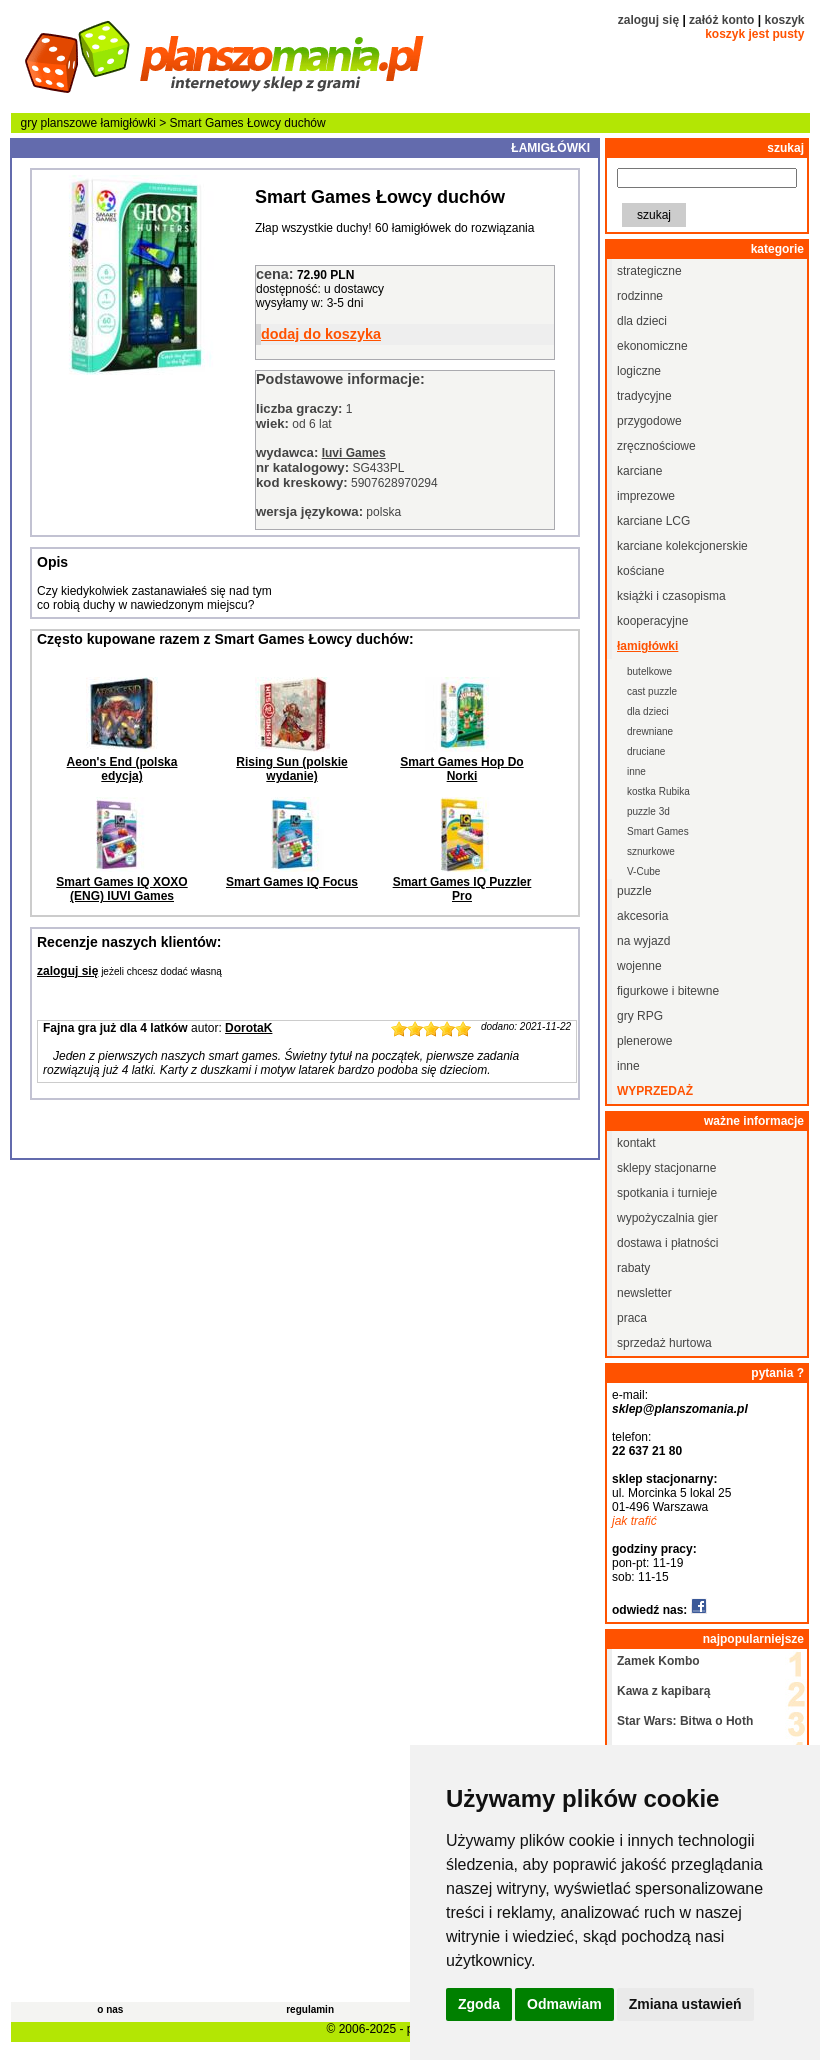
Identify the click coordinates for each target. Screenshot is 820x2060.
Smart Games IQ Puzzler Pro (462, 889)
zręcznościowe (656, 446)
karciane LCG (653, 521)
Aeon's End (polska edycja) (122, 769)
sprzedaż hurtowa (664, 1343)
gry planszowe (59, 123)
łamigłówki (128, 123)
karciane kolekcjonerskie (682, 546)
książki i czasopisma (671, 596)
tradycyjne (644, 396)
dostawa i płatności (667, 1243)
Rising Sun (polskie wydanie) (291, 769)
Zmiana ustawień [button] (685, 2004)
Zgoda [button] (479, 2004)
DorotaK (248, 1028)
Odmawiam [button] (564, 2004)
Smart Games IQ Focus (292, 882)
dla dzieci (642, 321)
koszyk (784, 20)
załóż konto (721, 20)
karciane (639, 471)
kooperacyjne (652, 621)
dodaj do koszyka (321, 334)
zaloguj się (648, 20)
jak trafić (634, 1521)
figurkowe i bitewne (668, 991)
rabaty (633, 1268)
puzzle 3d (648, 811)
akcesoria (642, 916)
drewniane (650, 731)
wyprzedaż (655, 1091)
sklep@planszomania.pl (680, 1409)
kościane (640, 571)
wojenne (639, 966)
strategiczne (649, 271)
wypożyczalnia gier (667, 1218)
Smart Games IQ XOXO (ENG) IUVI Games (121, 889)
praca (632, 1318)
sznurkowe (651, 851)
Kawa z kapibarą (663, 1691)
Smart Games (658, 831)
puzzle (634, 891)
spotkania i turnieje (667, 1193)
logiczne (639, 371)
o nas (110, 2009)
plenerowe (644, 1041)
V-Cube (643, 871)
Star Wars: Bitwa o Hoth (685, 1721)
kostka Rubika (658, 791)
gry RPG (640, 1016)
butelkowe (649, 671)
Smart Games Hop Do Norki (461, 769)
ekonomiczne (652, 346)
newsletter (644, 1293)
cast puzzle (652, 691)
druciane (646, 751)
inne (636, 771)
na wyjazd (643, 941)
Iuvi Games (354, 453)
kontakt (636, 1143)
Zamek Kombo (658, 1661)
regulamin (310, 2009)
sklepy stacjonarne (666, 1168)
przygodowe (649, 421)
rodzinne (640, 296)
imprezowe (646, 496)
